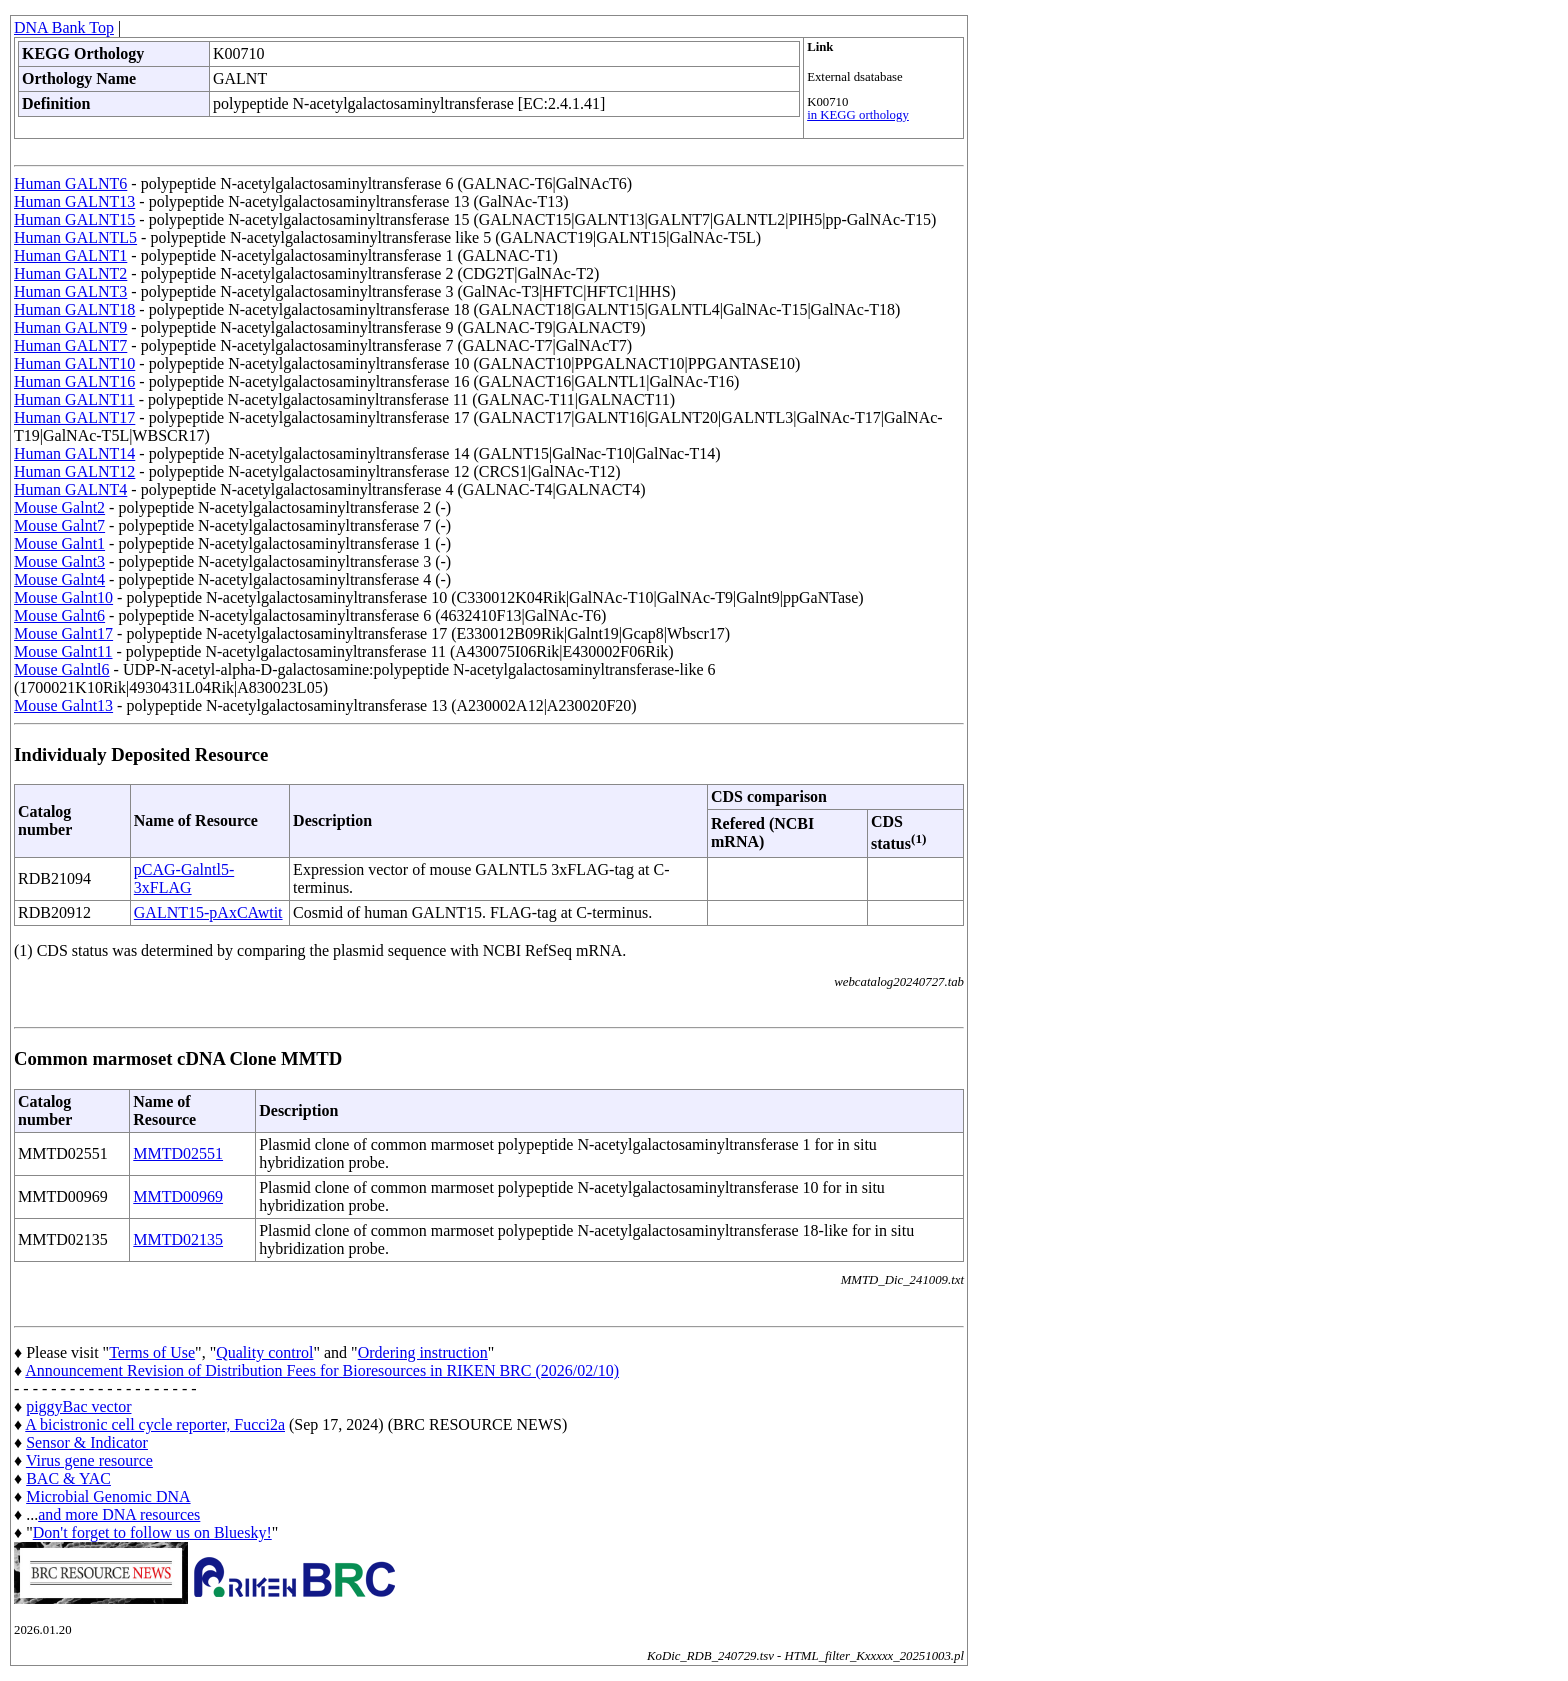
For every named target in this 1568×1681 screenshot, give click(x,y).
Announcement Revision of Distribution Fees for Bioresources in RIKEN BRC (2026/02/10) (322, 1370)
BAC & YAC (68, 1478)
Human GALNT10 (74, 363)
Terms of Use (152, 1352)
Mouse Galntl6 (62, 669)
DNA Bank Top (64, 27)
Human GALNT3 (70, 291)
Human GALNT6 (70, 183)
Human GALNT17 (74, 417)
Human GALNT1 (70, 255)
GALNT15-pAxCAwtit (208, 912)
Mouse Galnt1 (59, 543)
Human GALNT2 (70, 273)
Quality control (264, 1352)
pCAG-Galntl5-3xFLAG (184, 878)
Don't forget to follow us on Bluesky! (152, 1532)
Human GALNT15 (74, 219)
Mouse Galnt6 (59, 615)
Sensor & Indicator (87, 1442)
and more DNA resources (119, 1514)
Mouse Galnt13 (63, 705)
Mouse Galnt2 (59, 507)
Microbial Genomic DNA (108, 1496)
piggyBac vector (78, 1406)
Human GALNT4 (70, 489)
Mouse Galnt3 (59, 561)
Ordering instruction (423, 1352)
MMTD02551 (178, 1153)
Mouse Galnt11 (63, 651)
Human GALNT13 (74, 201)
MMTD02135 (178, 1239)
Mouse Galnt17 (63, 633)
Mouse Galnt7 (59, 525)
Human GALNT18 (74, 309)
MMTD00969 (178, 1196)
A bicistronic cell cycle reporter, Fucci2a (155, 1424)
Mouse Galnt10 (63, 597)
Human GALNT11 (74, 399)
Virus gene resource (89, 1460)
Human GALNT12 (74, 471)
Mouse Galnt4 (59, 579)
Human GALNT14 (74, 453)
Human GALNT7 (70, 345)
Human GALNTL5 (75, 237)
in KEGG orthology (858, 115)
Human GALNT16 (74, 381)
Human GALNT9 (70, 327)
